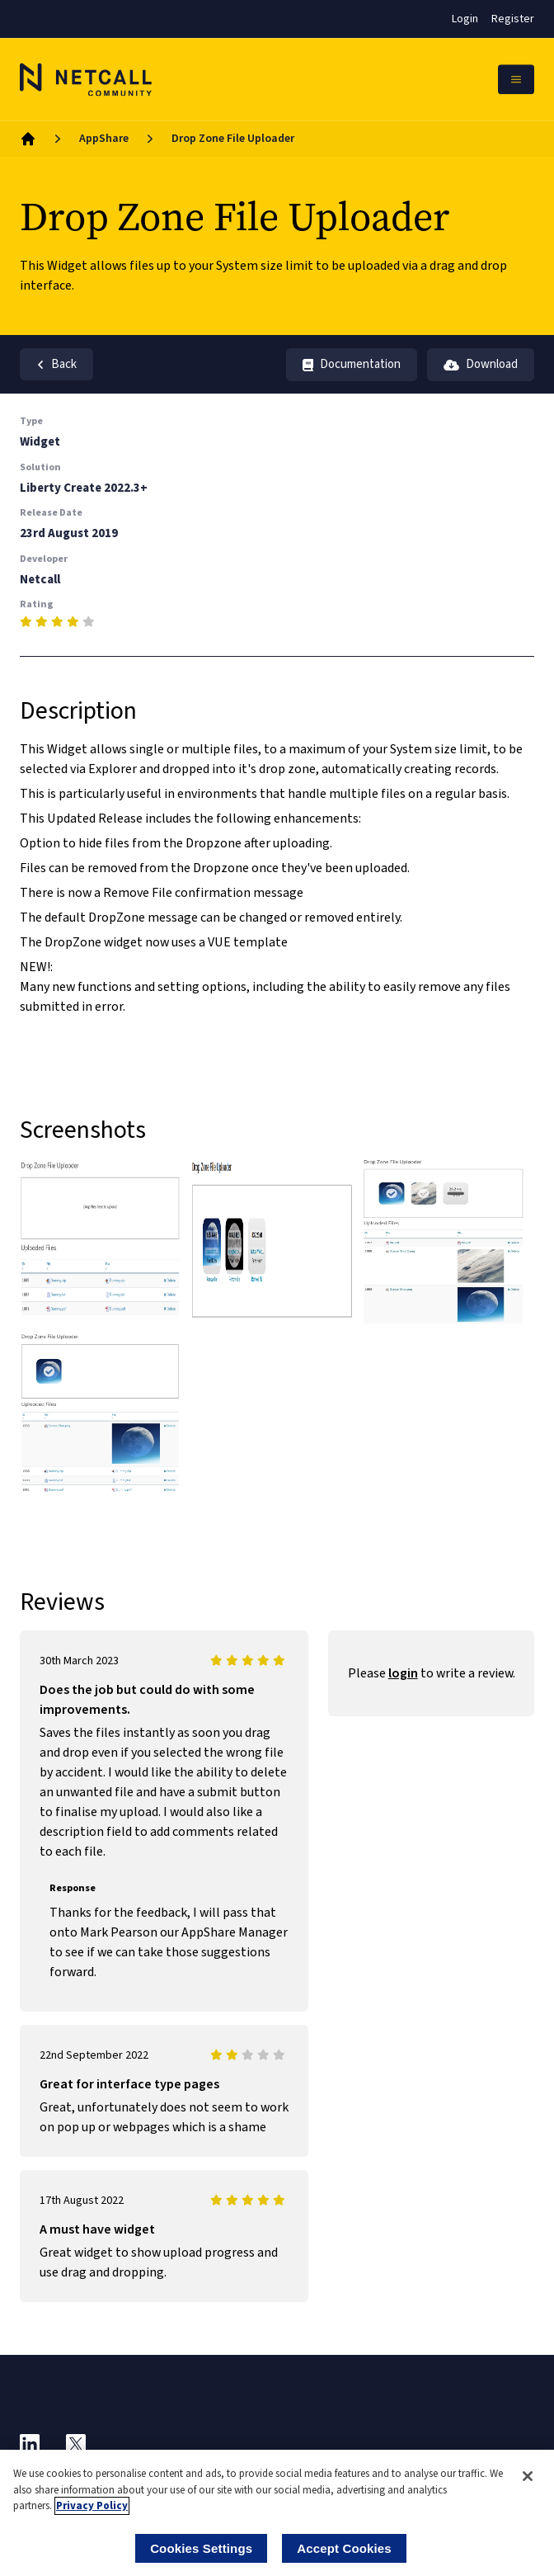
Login (465, 19)
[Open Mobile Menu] (516, 79)
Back (56, 364)
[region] (277, 2513)
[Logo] (86, 79)
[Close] (527, 2476)
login (403, 1673)
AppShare (104, 138)
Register (512, 19)
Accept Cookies (344, 2548)
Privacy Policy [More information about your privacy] (92, 2505)
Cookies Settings (201, 2548)
